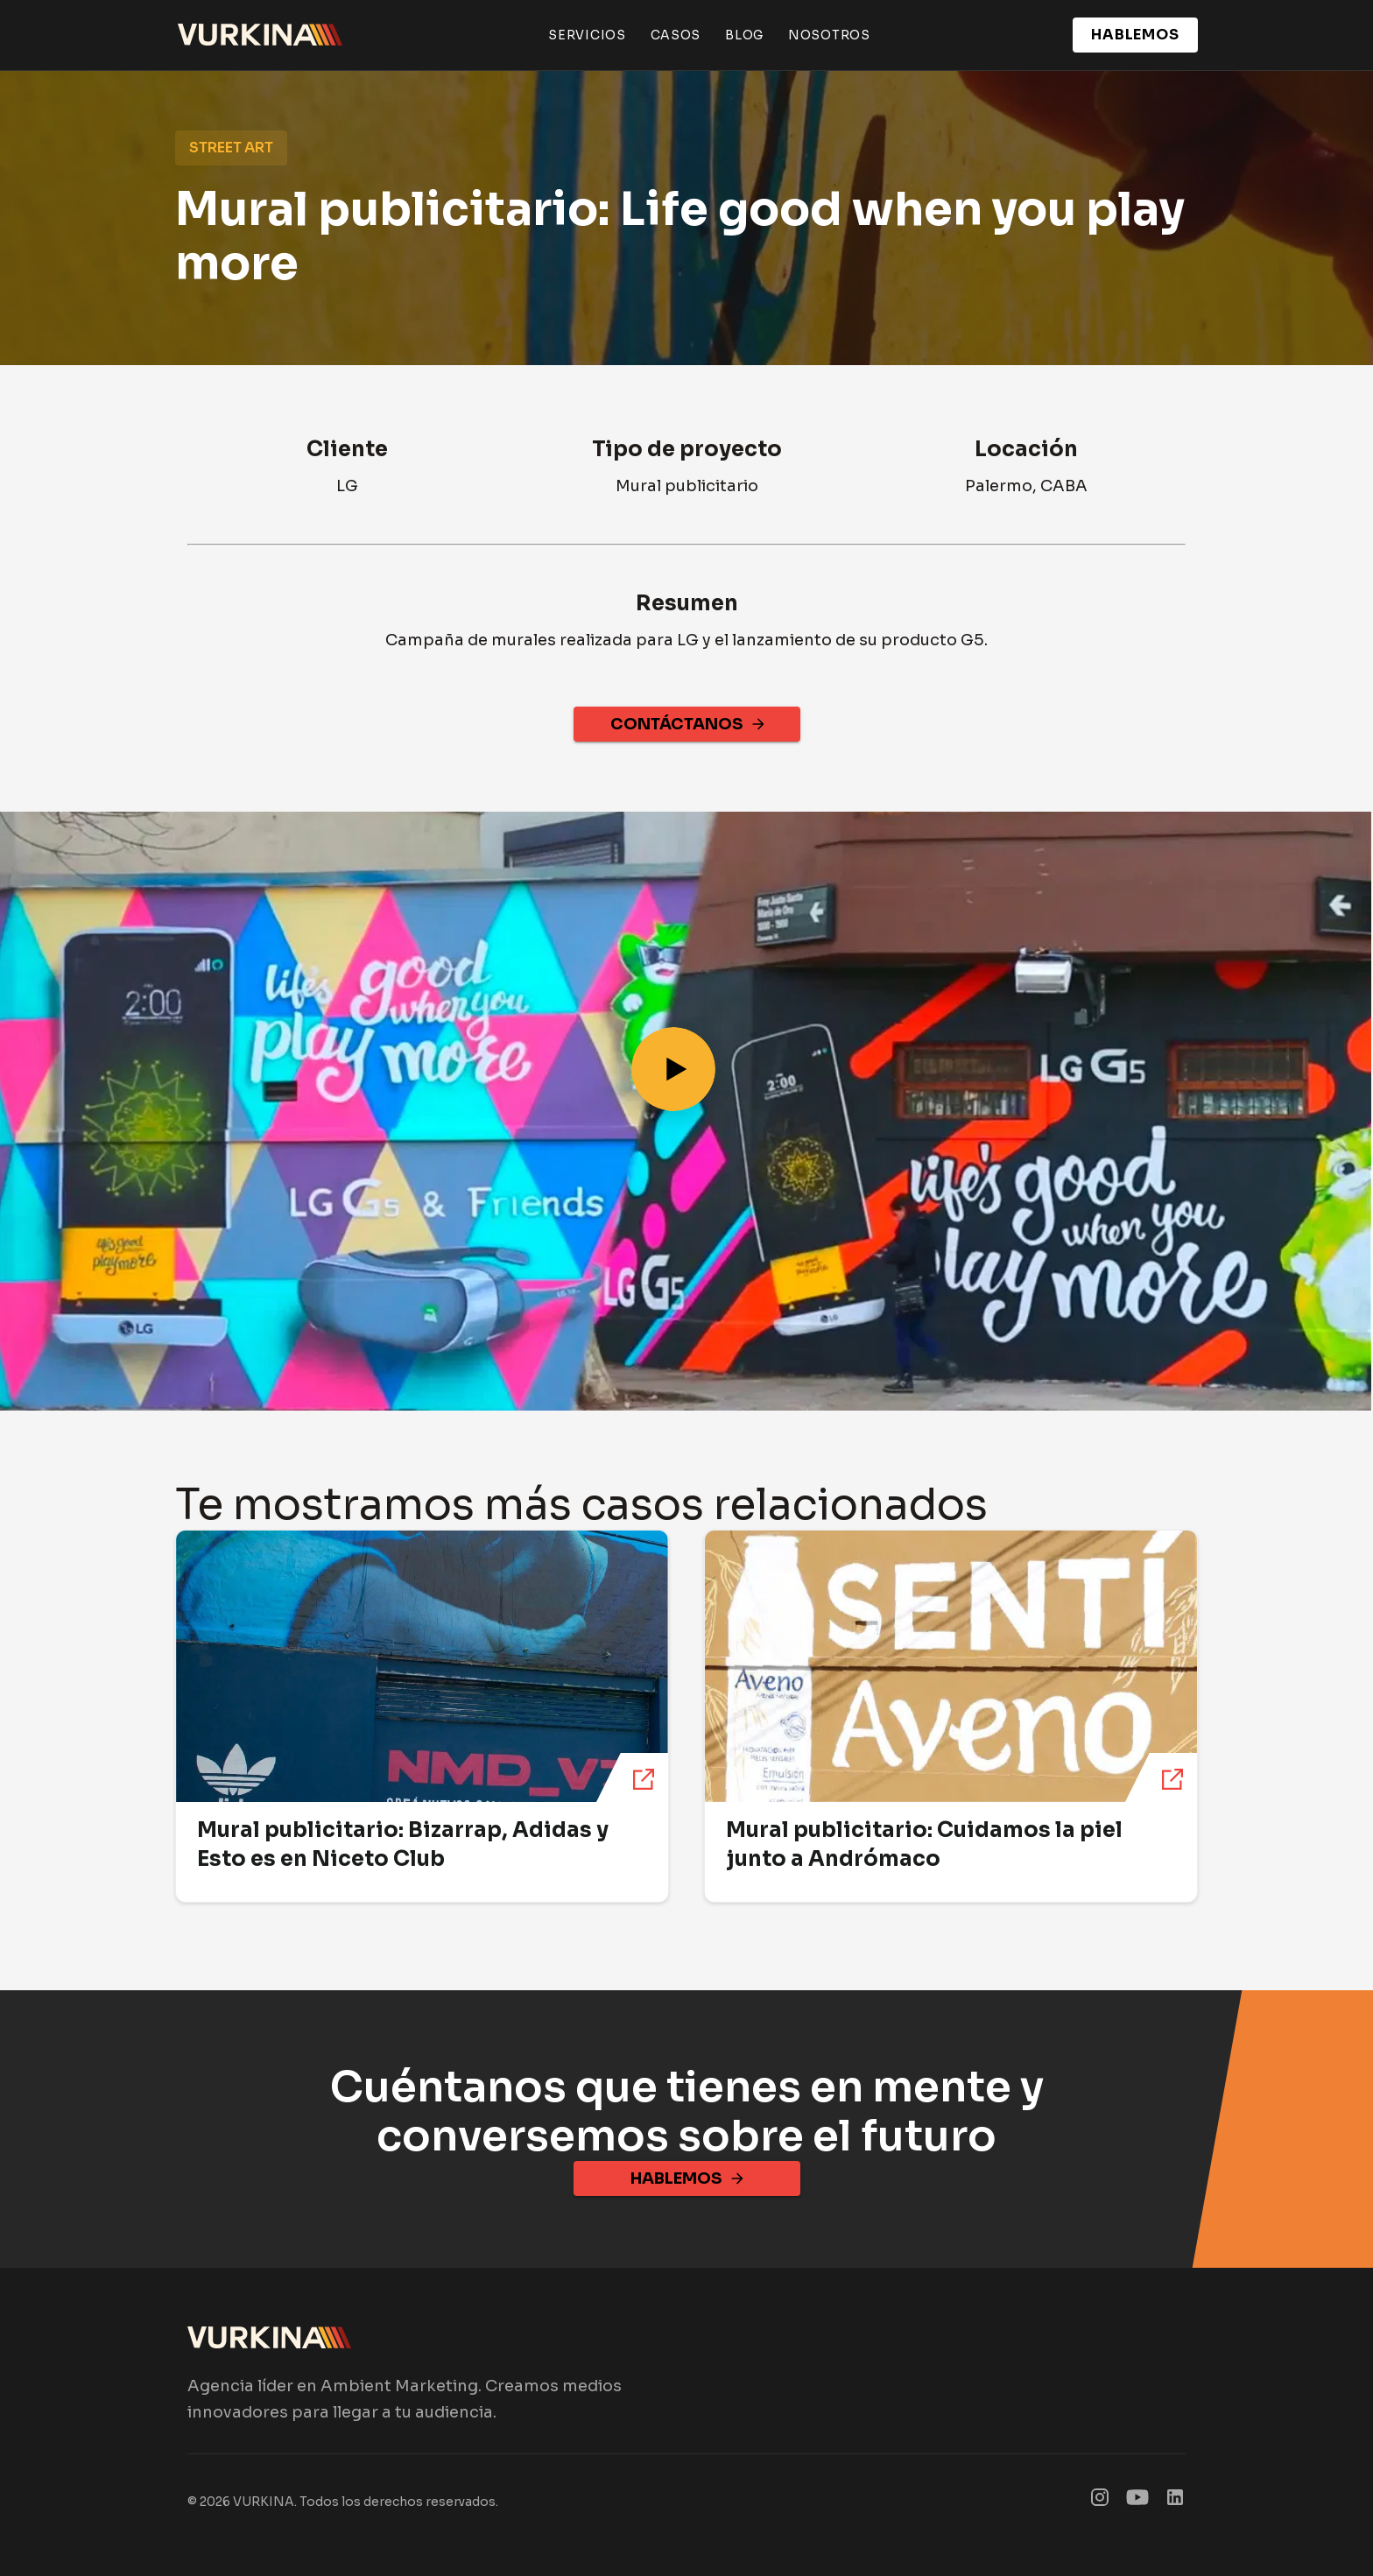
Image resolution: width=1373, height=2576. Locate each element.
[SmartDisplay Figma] (1137, 2501)
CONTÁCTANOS (687, 724)
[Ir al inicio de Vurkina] (260, 35)
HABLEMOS (1135, 35)
